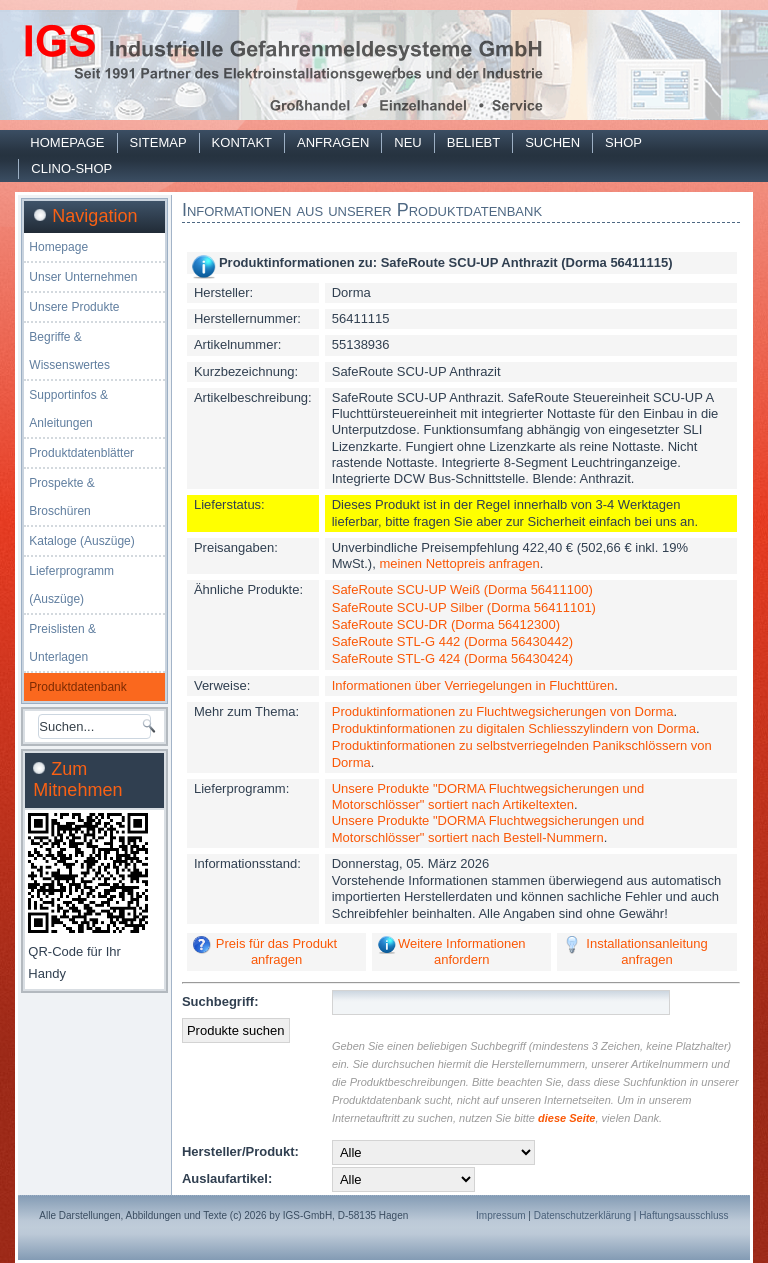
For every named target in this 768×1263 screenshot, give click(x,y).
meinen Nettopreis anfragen (459, 563)
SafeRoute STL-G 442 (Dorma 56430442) (452, 641)
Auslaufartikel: (227, 1178)
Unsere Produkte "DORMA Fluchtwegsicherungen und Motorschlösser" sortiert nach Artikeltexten (488, 796)
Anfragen (333, 142)
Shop (623, 142)
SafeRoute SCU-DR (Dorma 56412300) (446, 624)
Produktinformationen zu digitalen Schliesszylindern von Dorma (514, 728)
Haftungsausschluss (684, 1215)
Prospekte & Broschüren (61, 497)
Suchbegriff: (220, 1001)
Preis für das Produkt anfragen (276, 951)
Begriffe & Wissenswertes (69, 351)
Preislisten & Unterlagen (62, 643)
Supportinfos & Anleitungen (68, 409)
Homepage (67, 142)
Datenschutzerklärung (582, 1215)
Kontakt (242, 142)
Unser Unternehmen (83, 277)
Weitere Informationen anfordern (462, 951)
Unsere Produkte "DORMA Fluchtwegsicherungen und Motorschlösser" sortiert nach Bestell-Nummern (488, 828)
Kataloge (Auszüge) (81, 541)
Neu (407, 142)
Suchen (552, 142)
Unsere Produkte (74, 307)
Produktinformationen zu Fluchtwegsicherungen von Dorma (503, 711)
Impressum (500, 1215)
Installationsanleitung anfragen (646, 951)
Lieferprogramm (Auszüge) (71, 585)
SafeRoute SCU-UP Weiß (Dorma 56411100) (462, 589)
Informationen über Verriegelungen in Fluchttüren (473, 685)
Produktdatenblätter (81, 453)
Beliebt (473, 142)
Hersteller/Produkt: (240, 1151)
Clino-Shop (71, 168)
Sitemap (158, 142)
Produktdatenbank (77, 687)
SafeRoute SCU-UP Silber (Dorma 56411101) (464, 607)
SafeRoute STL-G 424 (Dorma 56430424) (452, 658)
